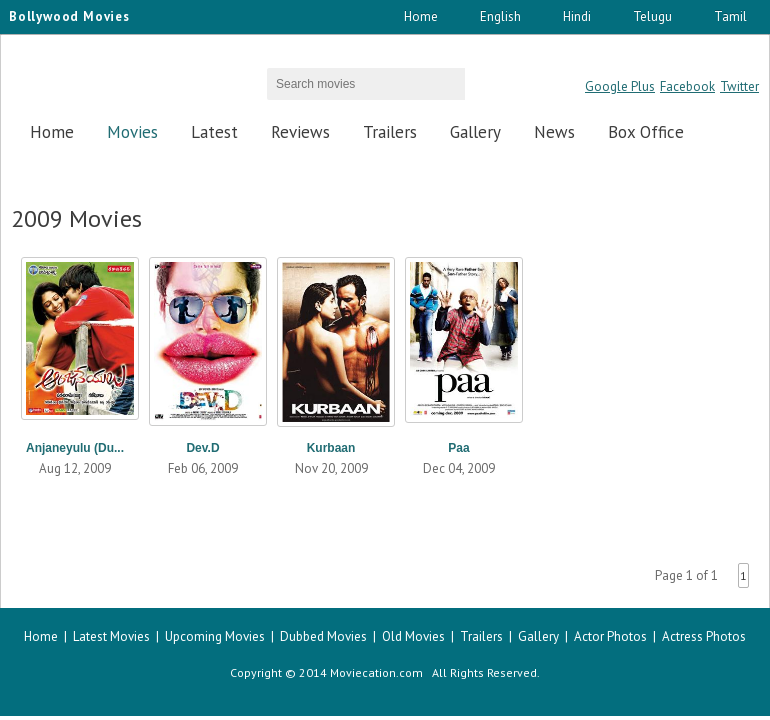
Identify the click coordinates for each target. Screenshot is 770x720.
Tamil (730, 16)
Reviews (300, 132)
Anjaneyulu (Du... (75, 448)
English (500, 16)
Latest (214, 132)
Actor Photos (610, 636)
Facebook (687, 86)
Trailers (390, 132)
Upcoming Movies (215, 636)
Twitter (739, 86)
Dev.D (202, 448)
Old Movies (413, 636)
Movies (132, 132)
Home (421, 16)
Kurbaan (331, 448)
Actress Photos (704, 636)
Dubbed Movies (323, 636)
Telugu (652, 16)
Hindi (577, 16)
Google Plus (620, 86)
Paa (458, 448)
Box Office (646, 132)
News (554, 132)
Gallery (475, 132)
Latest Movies (111, 636)
